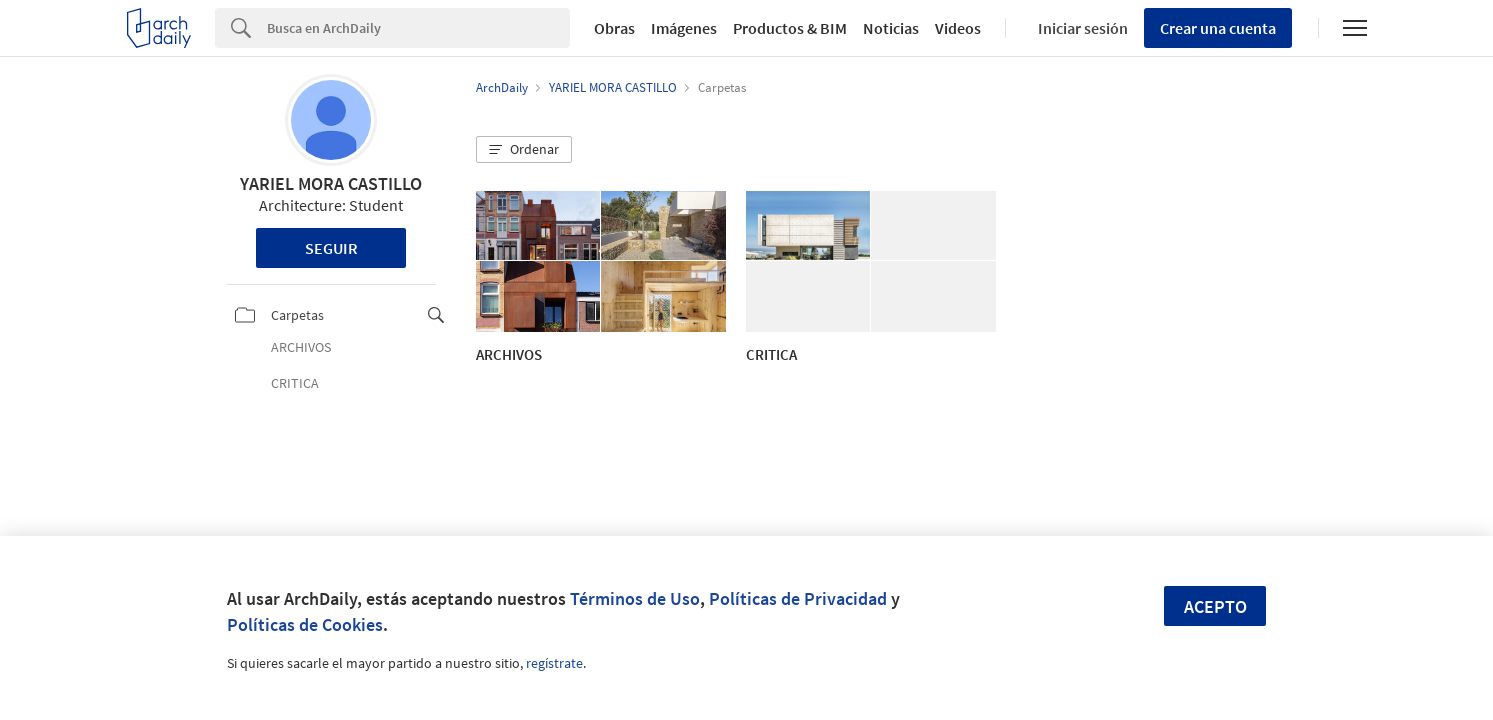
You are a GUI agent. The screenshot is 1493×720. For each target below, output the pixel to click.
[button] (524, 150)
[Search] (418, 28)
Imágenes (684, 28)
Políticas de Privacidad (798, 598)
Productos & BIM (790, 28)
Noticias (891, 28)
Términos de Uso (635, 598)
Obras (614, 28)
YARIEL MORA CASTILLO (331, 183)
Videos (958, 28)
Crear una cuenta (1218, 28)
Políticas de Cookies (305, 624)
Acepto (1215, 606)
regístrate (554, 663)
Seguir (331, 248)
